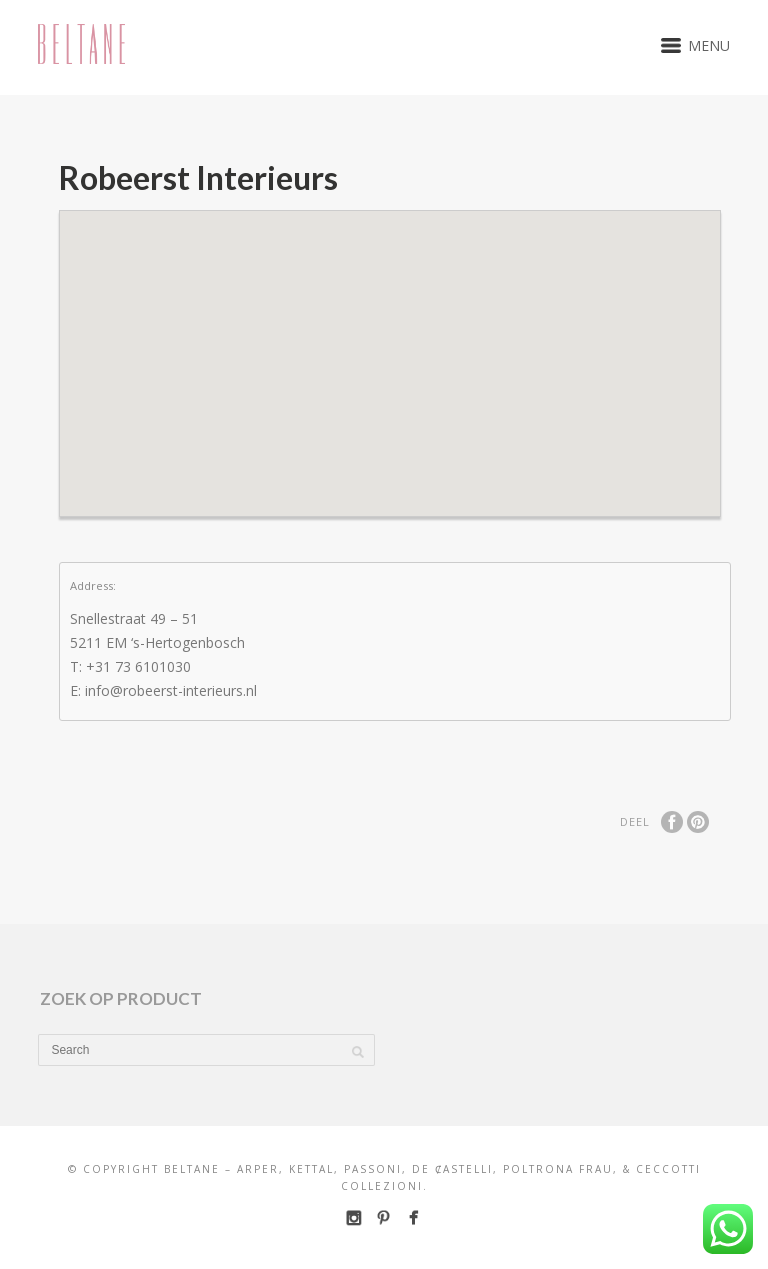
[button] (390, 345)
